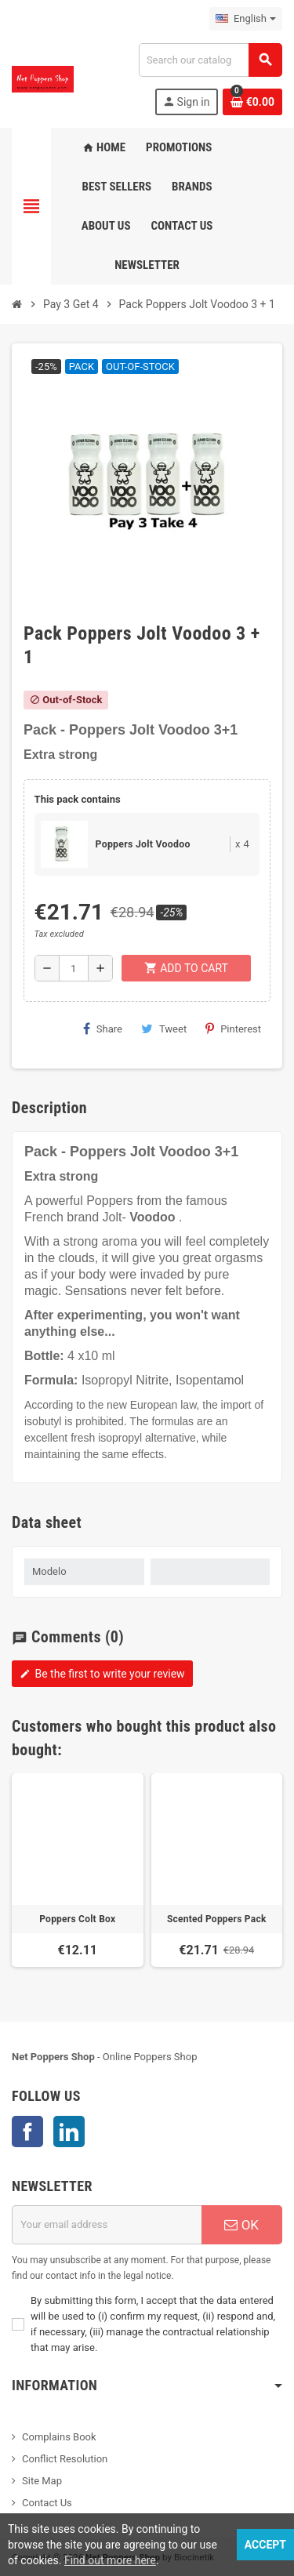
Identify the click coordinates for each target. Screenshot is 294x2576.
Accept (265, 2544)
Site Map (42, 2481)
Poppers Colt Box (77, 1919)
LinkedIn (69, 2131)
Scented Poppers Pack (217, 1919)
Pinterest (233, 1028)
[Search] (210, 60)
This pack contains (77, 799)
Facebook (27, 2131)
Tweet (164, 1028)
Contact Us (47, 2503)
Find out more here (110, 2560)
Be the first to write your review (102, 1673)
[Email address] (106, 2224)
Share (102, 1028)
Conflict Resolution (64, 2459)
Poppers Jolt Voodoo (143, 844)
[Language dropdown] (245, 19)
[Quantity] (74, 968)
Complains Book (59, 2437)
